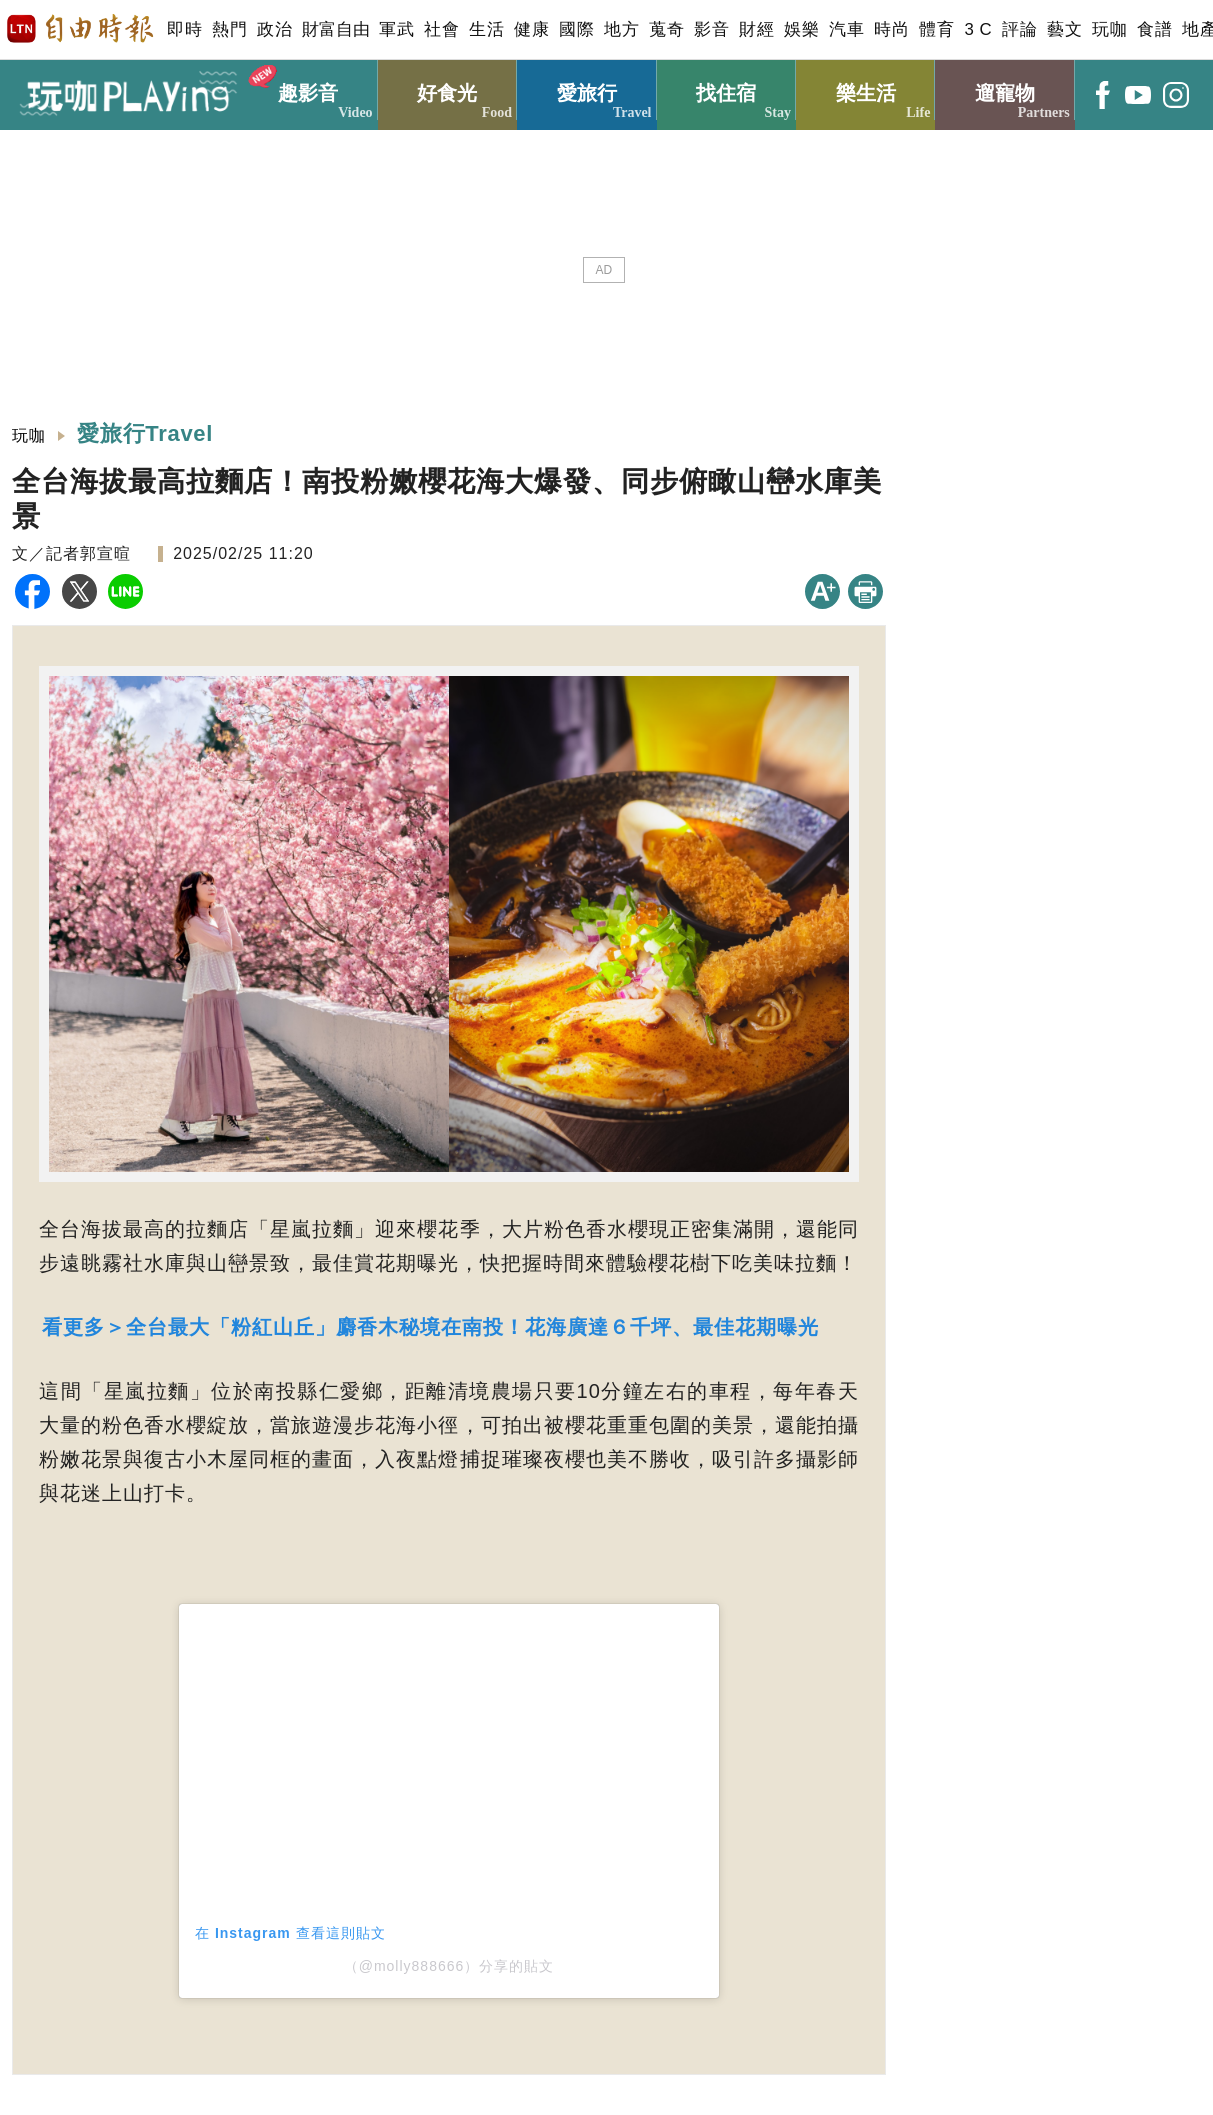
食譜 (1154, 29)
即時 (184, 29)
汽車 (846, 29)
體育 (936, 29)
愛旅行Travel (147, 433)
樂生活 (865, 90)
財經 (756, 29)
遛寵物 (1004, 90)
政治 (274, 29)
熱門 (229, 29)
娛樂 (801, 29)
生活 (486, 29)
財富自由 (335, 29)
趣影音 (307, 90)
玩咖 (1109, 29)
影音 (711, 29)
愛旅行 (586, 90)
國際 (576, 29)
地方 (621, 29)
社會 (441, 29)
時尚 (891, 29)
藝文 (1064, 29)
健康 (531, 29)
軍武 (396, 29)
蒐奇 (666, 29)
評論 (1019, 29)
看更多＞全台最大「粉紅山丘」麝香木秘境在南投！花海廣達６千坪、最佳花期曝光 (430, 1327)
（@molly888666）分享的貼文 (449, 1966)
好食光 (447, 90)
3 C (978, 29)
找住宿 (726, 90)
